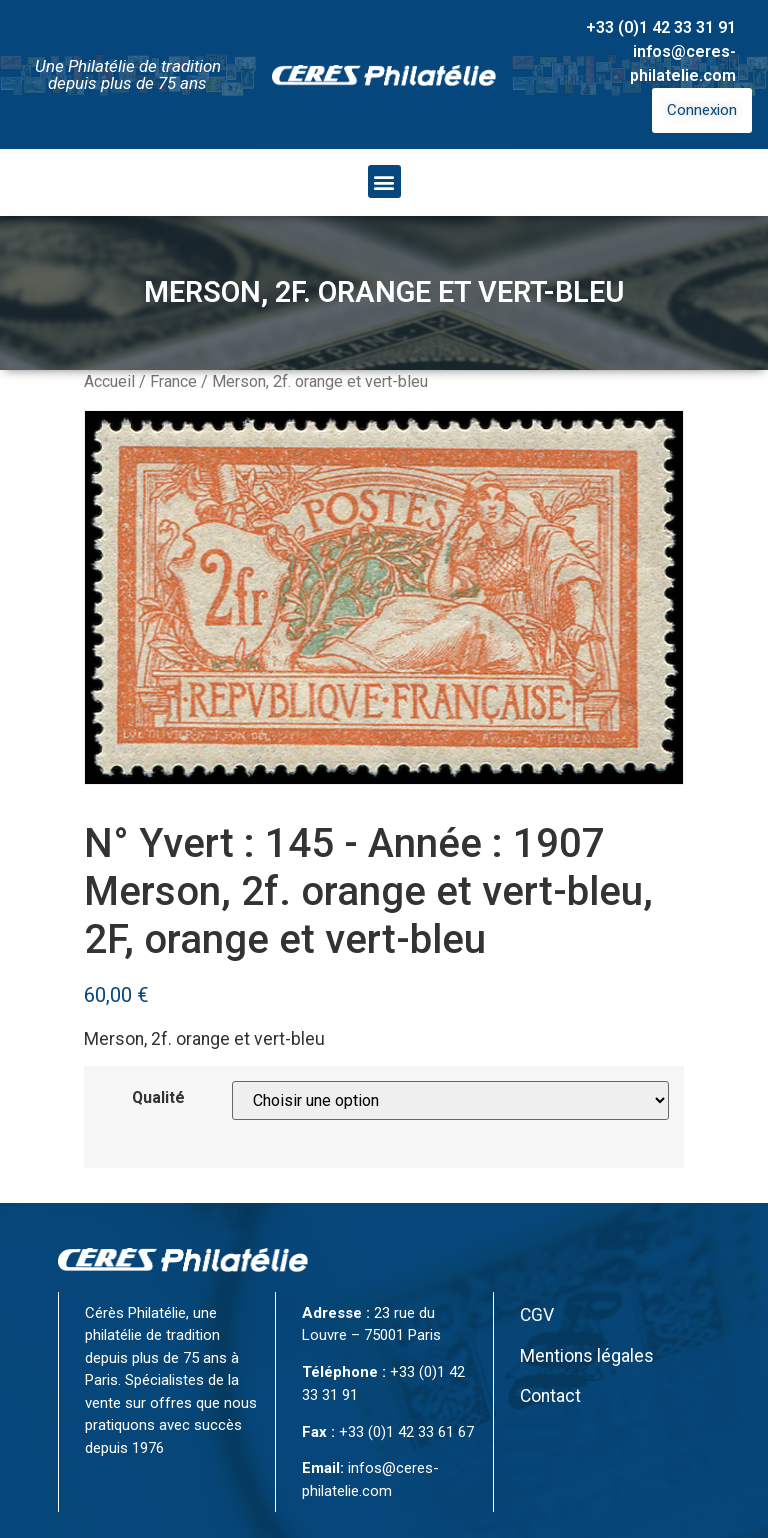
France (173, 381)
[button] (384, 181)
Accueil (109, 381)
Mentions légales (587, 1356)
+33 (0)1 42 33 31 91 (661, 27)
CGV (537, 1315)
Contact (550, 1396)
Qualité (158, 1098)
